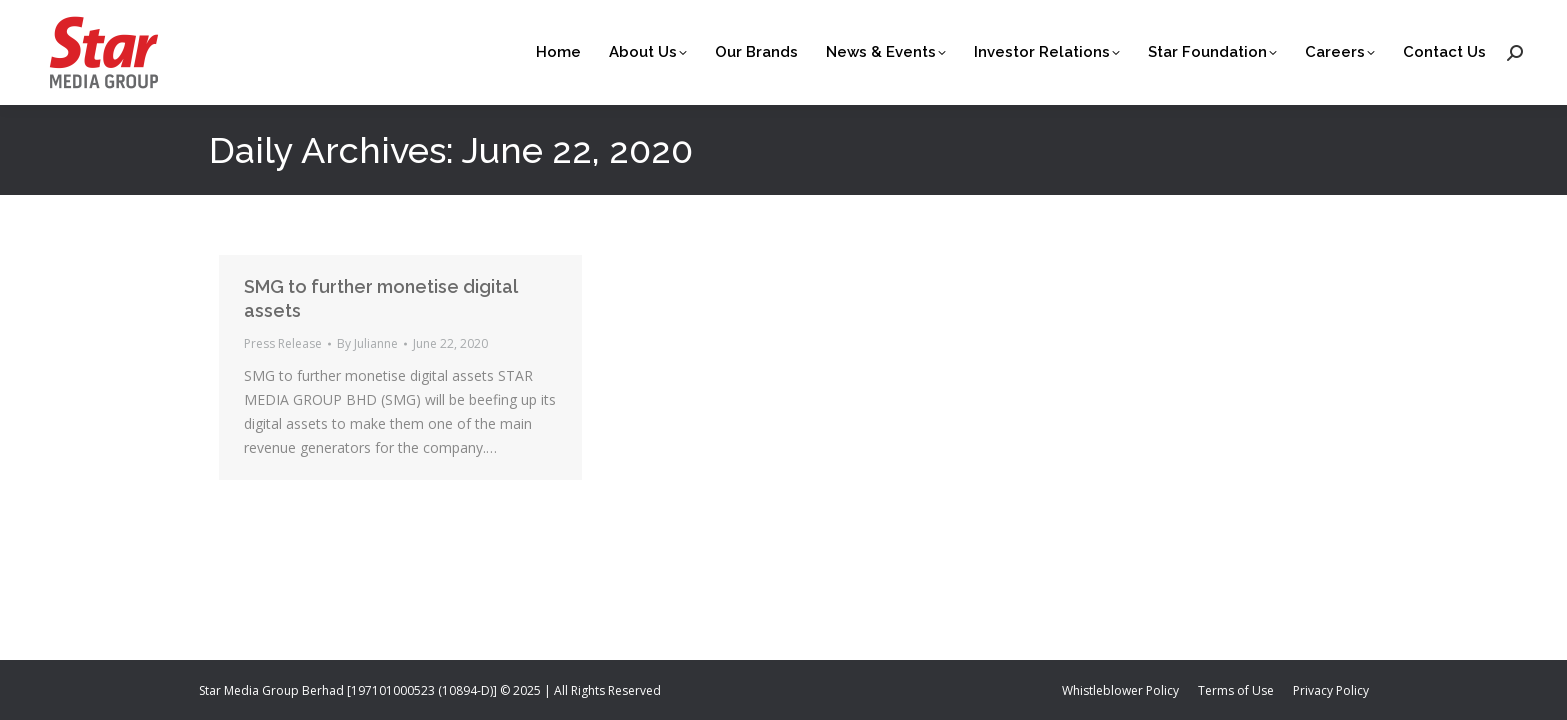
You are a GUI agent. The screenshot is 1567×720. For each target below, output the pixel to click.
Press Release (283, 343)
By (367, 343)
